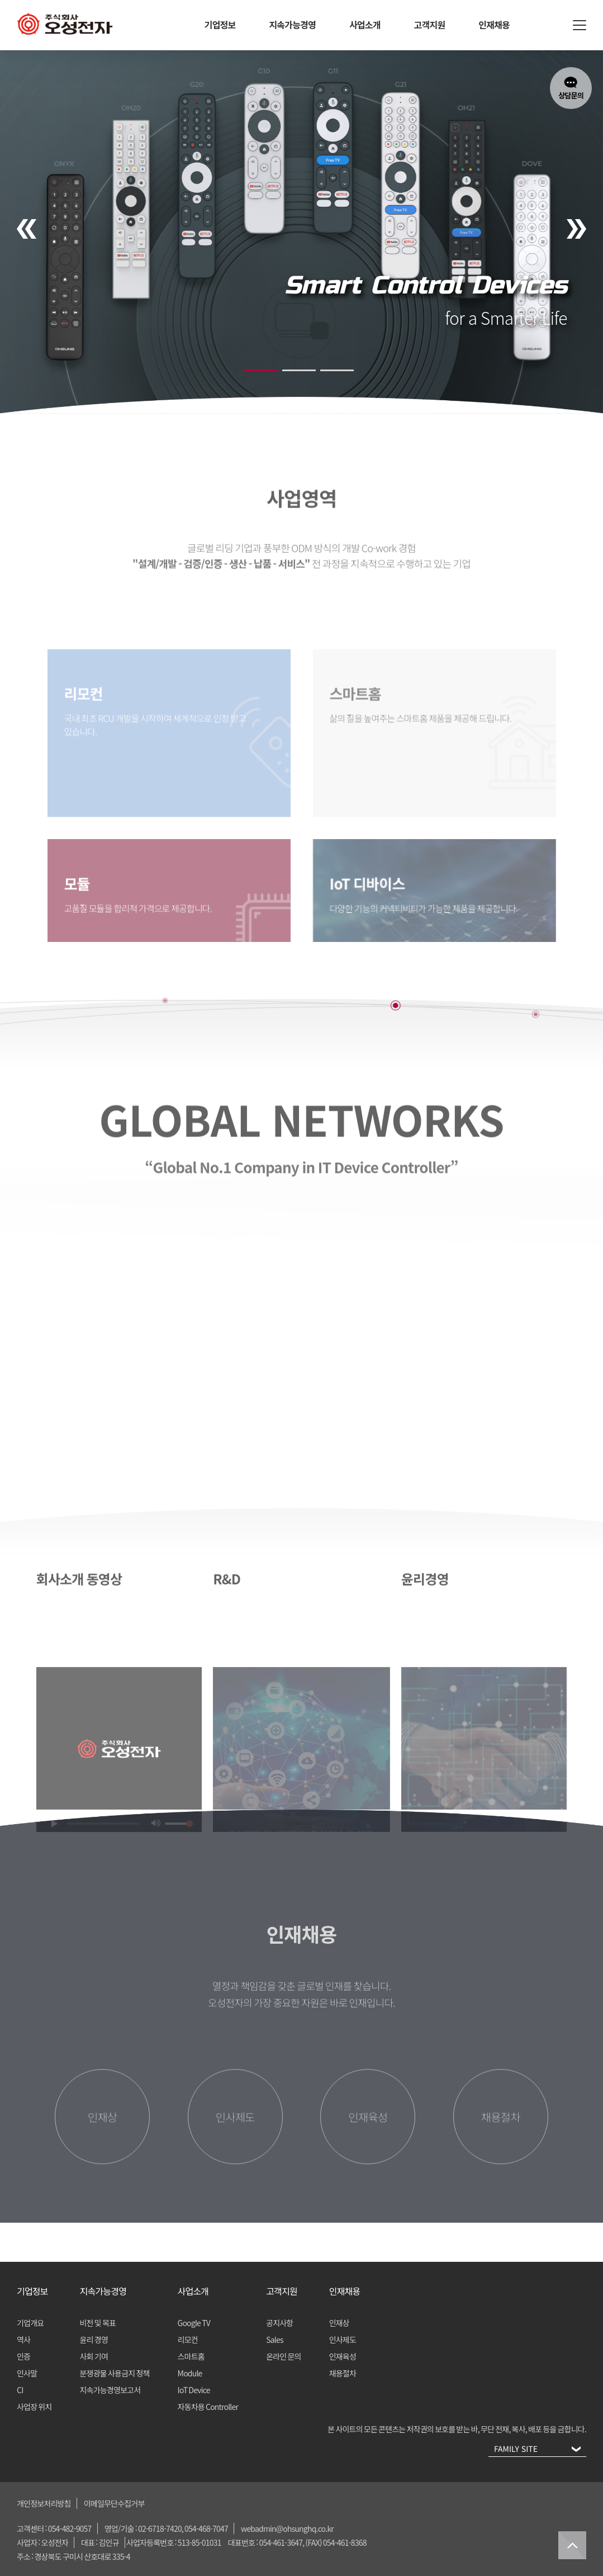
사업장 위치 (34, 2406)
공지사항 (279, 2322)
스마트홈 (191, 2356)
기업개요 (30, 2322)
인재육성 (342, 2356)
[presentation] (26, 229)
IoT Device (194, 2389)
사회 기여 (94, 2356)
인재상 (339, 2322)
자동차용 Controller (208, 2406)
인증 (23, 2356)
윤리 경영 (94, 2339)
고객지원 (429, 24)
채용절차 (342, 2373)
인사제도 (342, 2339)
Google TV (194, 2322)
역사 (23, 2339)
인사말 (27, 2373)
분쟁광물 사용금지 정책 (115, 2373)
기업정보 (220, 24)
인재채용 (494, 24)
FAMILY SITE (534, 2450)
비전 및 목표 (98, 2322)
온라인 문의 (283, 2356)
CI (20, 2389)
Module (190, 2373)
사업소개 (365, 24)
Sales (274, 2339)
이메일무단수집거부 (114, 2503)
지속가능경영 (292, 24)
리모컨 (188, 2339)
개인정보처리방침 (44, 2503)
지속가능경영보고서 (110, 2389)
